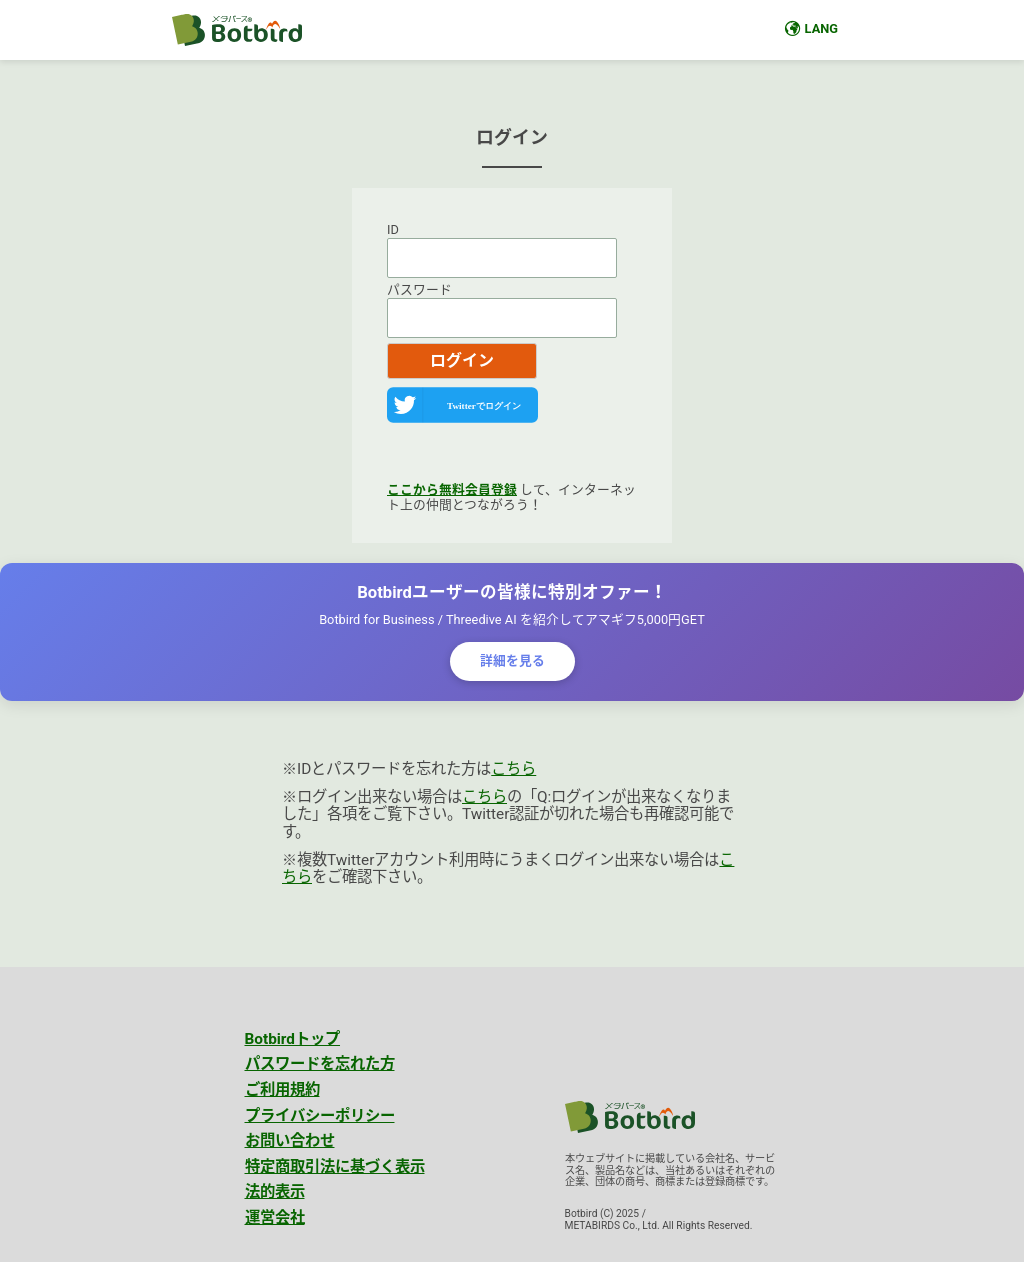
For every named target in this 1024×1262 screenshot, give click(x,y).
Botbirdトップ (293, 1039)
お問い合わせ (290, 1141)
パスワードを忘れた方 (320, 1064)
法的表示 (275, 1192)
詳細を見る (512, 660)
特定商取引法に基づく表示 (335, 1167)
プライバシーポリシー (320, 1116)
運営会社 (275, 1218)
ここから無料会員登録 (452, 489)
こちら (513, 769)
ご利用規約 (282, 1090)
